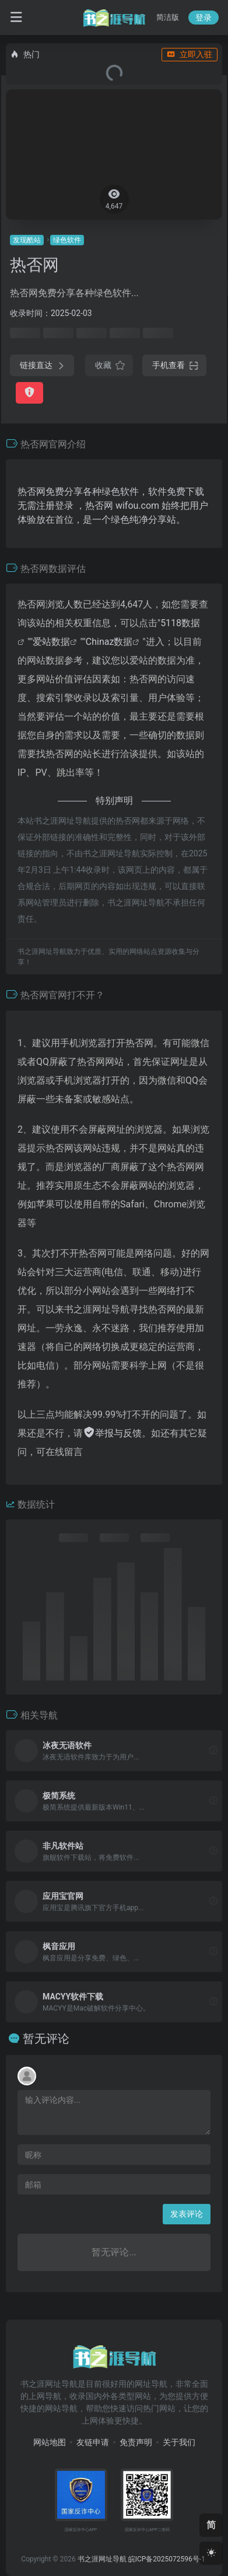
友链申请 (92, 2442)
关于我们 (179, 2442)
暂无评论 (46, 2039)
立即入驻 (189, 54)
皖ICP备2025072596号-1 (166, 2559)
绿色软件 (67, 240)
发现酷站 (27, 240)
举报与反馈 (112, 1433)
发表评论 (186, 2214)
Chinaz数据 (109, 641)
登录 (203, 17)
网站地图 (49, 2442)
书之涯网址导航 (102, 2559)
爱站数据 (51, 641)
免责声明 (136, 2442)
